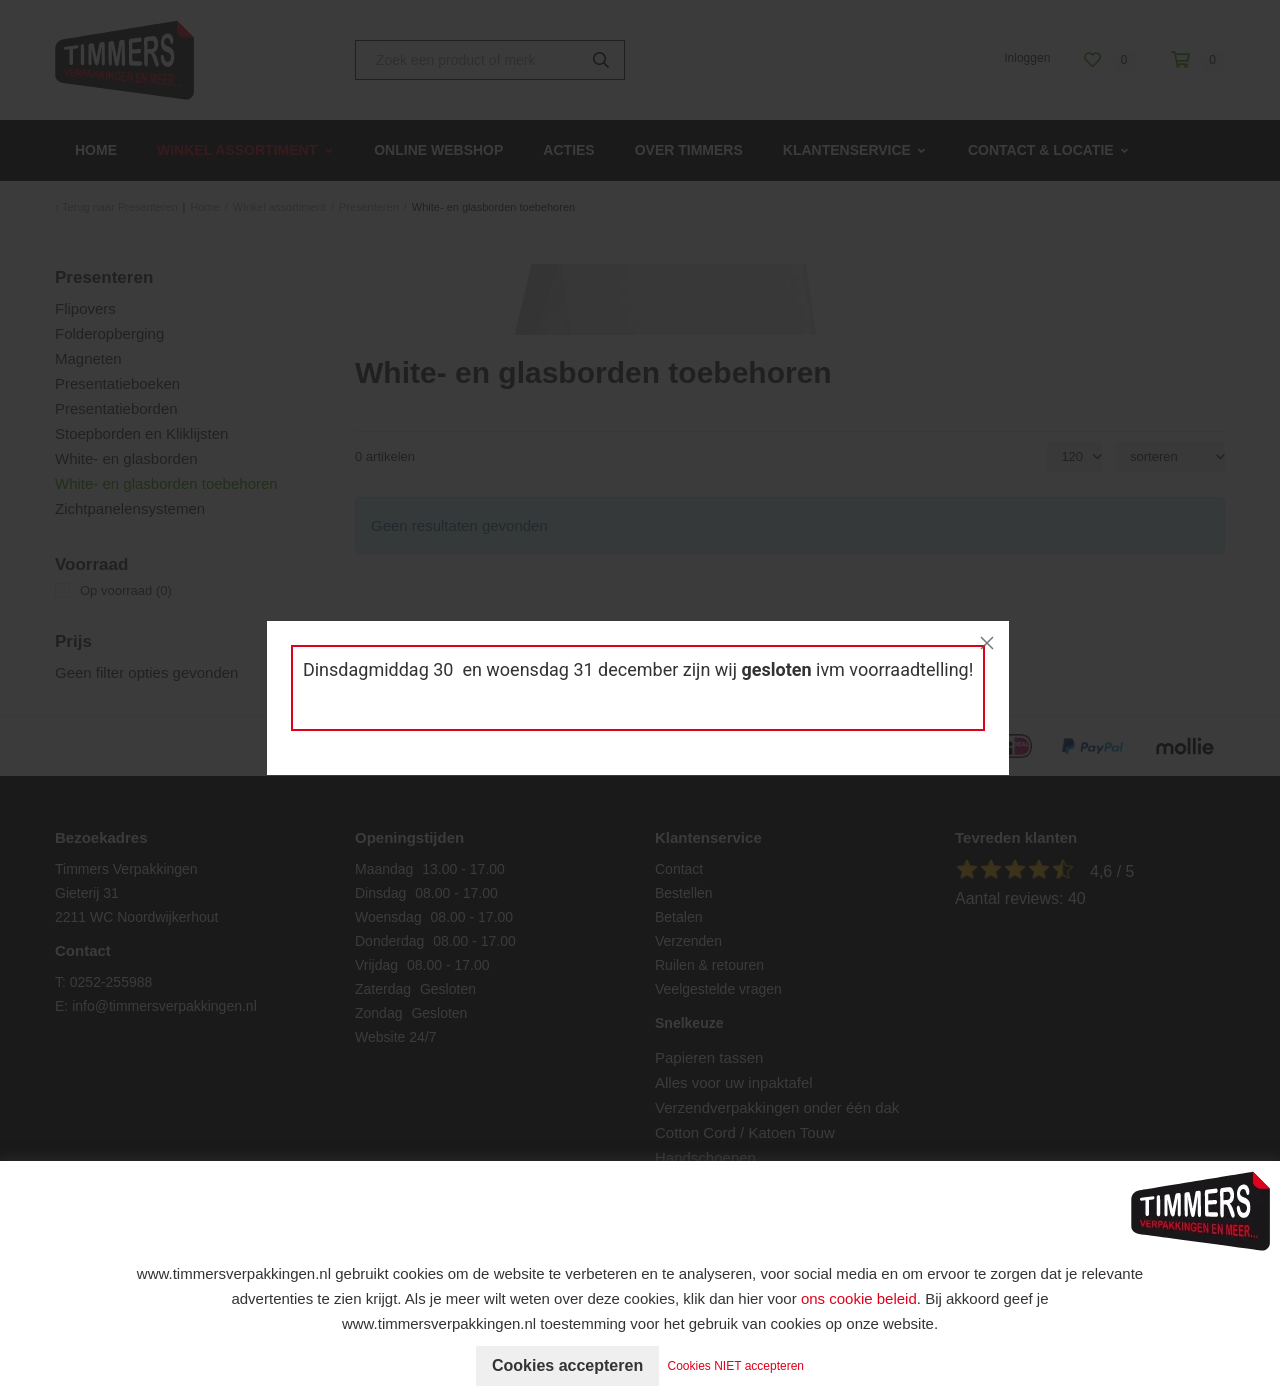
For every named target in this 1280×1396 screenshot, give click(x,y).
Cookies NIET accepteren (736, 1366)
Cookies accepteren (567, 1365)
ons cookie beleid (859, 1298)
